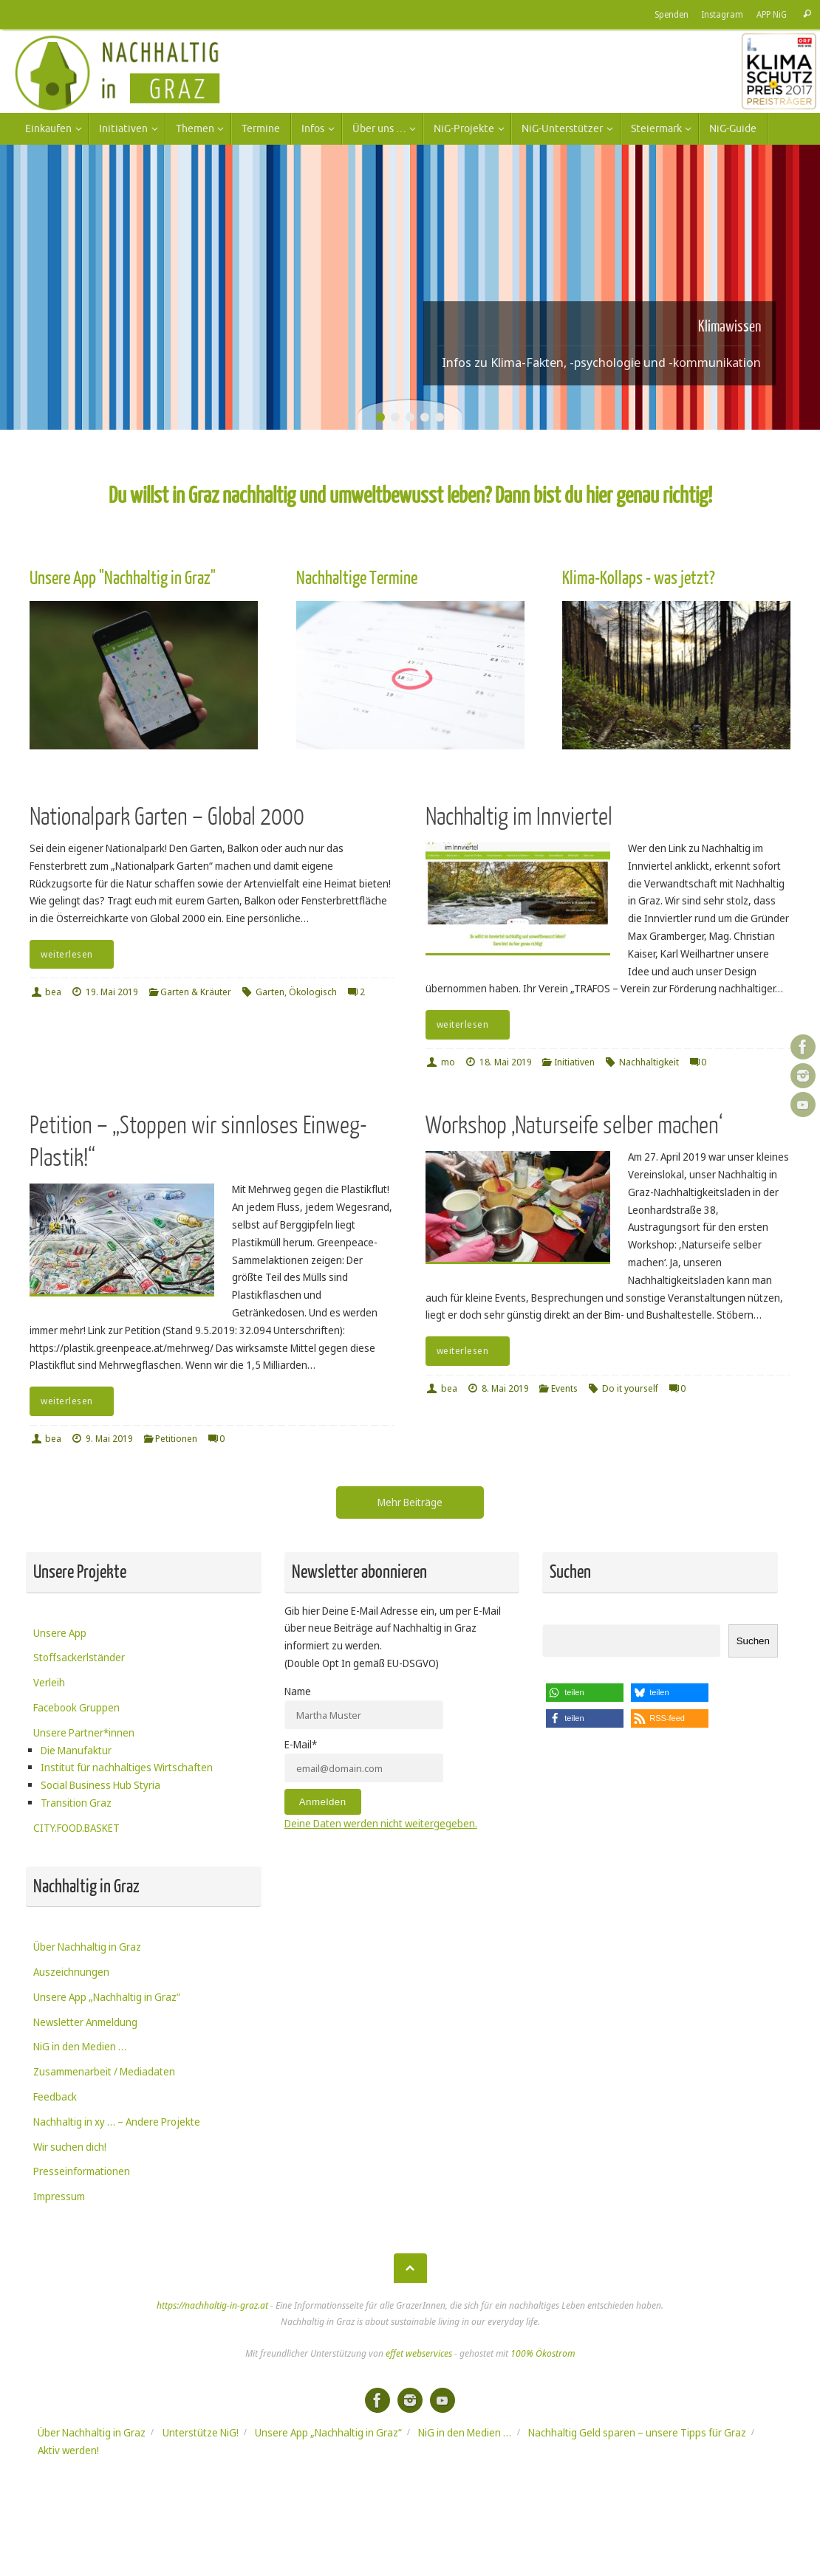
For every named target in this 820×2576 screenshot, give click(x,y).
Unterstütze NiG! (201, 2432)
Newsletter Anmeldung (85, 2022)
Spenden (668, 14)
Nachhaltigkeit (649, 1062)
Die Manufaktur (76, 1750)
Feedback (55, 2096)
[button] (584, 1692)
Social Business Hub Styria (100, 1785)
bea (53, 992)
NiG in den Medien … (79, 2046)
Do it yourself (630, 1388)
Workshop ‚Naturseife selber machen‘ (574, 1125)
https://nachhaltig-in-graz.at (212, 2305)
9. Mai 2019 (109, 1438)
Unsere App (59, 1633)
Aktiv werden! (68, 2450)
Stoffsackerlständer (79, 1657)
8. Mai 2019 (505, 1388)
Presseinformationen (81, 2171)
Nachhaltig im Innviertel (519, 817)
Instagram (720, 14)
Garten (270, 992)
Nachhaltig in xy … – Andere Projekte (116, 2122)
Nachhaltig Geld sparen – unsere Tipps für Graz (637, 2432)
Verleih (49, 1682)
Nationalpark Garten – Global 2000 (167, 817)
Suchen (753, 1640)
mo (448, 1062)
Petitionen (176, 1438)
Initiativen (574, 1062)
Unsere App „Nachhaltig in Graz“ (106, 1997)
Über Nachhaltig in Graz (87, 1947)
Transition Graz (76, 1803)
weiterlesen (74, 954)
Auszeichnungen (71, 1972)
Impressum (59, 2196)
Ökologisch (313, 992)
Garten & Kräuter (195, 992)
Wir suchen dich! (69, 2147)
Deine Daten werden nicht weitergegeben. (380, 1823)
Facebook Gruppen (76, 1707)
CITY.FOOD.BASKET (76, 1828)
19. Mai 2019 (112, 992)
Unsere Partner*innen (83, 1732)
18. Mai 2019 (505, 1062)
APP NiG (770, 14)
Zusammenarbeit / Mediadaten (104, 2071)
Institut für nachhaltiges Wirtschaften (127, 1767)
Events (564, 1388)
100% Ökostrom (542, 2353)
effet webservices (419, 2353)
